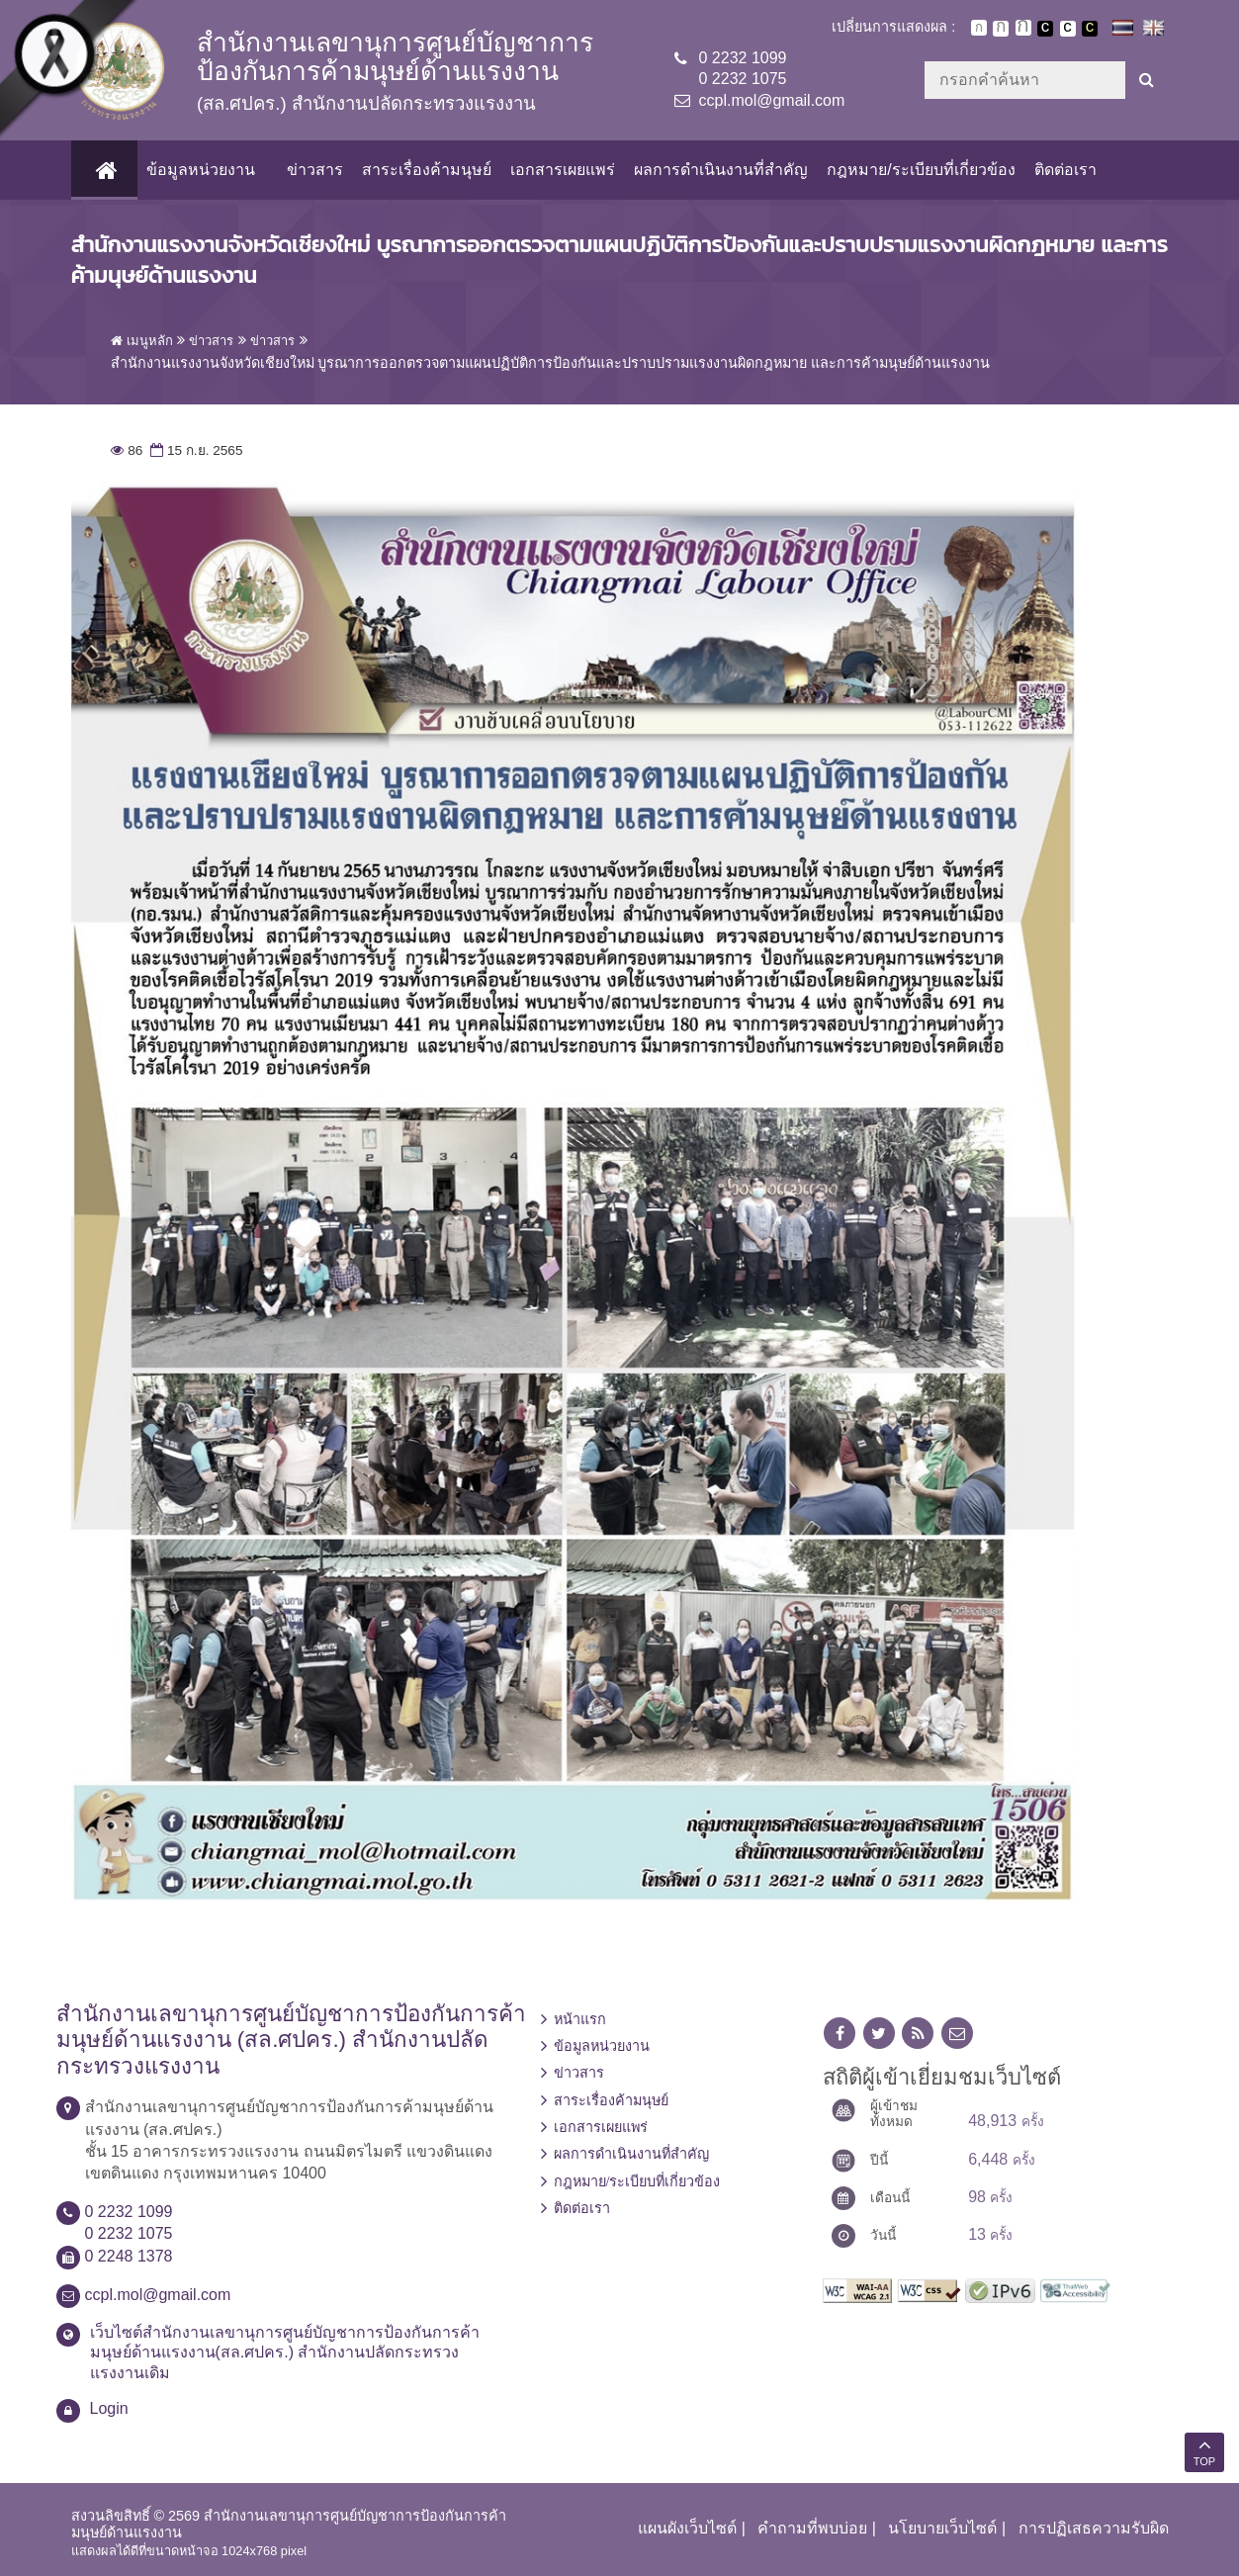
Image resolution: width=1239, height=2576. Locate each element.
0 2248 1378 (129, 2256)
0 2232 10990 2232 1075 (743, 68)
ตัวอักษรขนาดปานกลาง (1001, 29)
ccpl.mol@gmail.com (772, 100)
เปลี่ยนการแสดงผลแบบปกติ (1068, 29)
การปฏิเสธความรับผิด (1093, 2528)
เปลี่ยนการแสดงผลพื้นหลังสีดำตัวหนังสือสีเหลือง (1090, 29)
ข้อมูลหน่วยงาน (199, 169)
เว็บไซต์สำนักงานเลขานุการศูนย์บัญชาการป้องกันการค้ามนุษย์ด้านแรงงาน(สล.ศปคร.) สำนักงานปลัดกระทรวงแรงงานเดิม (285, 2353)
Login (109, 2408)
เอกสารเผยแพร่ (561, 169)
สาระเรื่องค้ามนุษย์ (425, 169)
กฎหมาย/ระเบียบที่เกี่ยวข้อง (920, 169)
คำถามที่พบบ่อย (812, 2528)
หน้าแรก (580, 2019)
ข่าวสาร (314, 169)
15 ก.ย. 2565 (194, 450)
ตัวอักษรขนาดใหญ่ (1023, 28)
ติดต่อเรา (1064, 169)
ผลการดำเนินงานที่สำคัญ (720, 169)
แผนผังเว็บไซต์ (687, 2528)
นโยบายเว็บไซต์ (942, 2528)
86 (127, 450)
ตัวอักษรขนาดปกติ (979, 28)
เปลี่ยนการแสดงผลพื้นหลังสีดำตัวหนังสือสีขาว (1045, 29)
